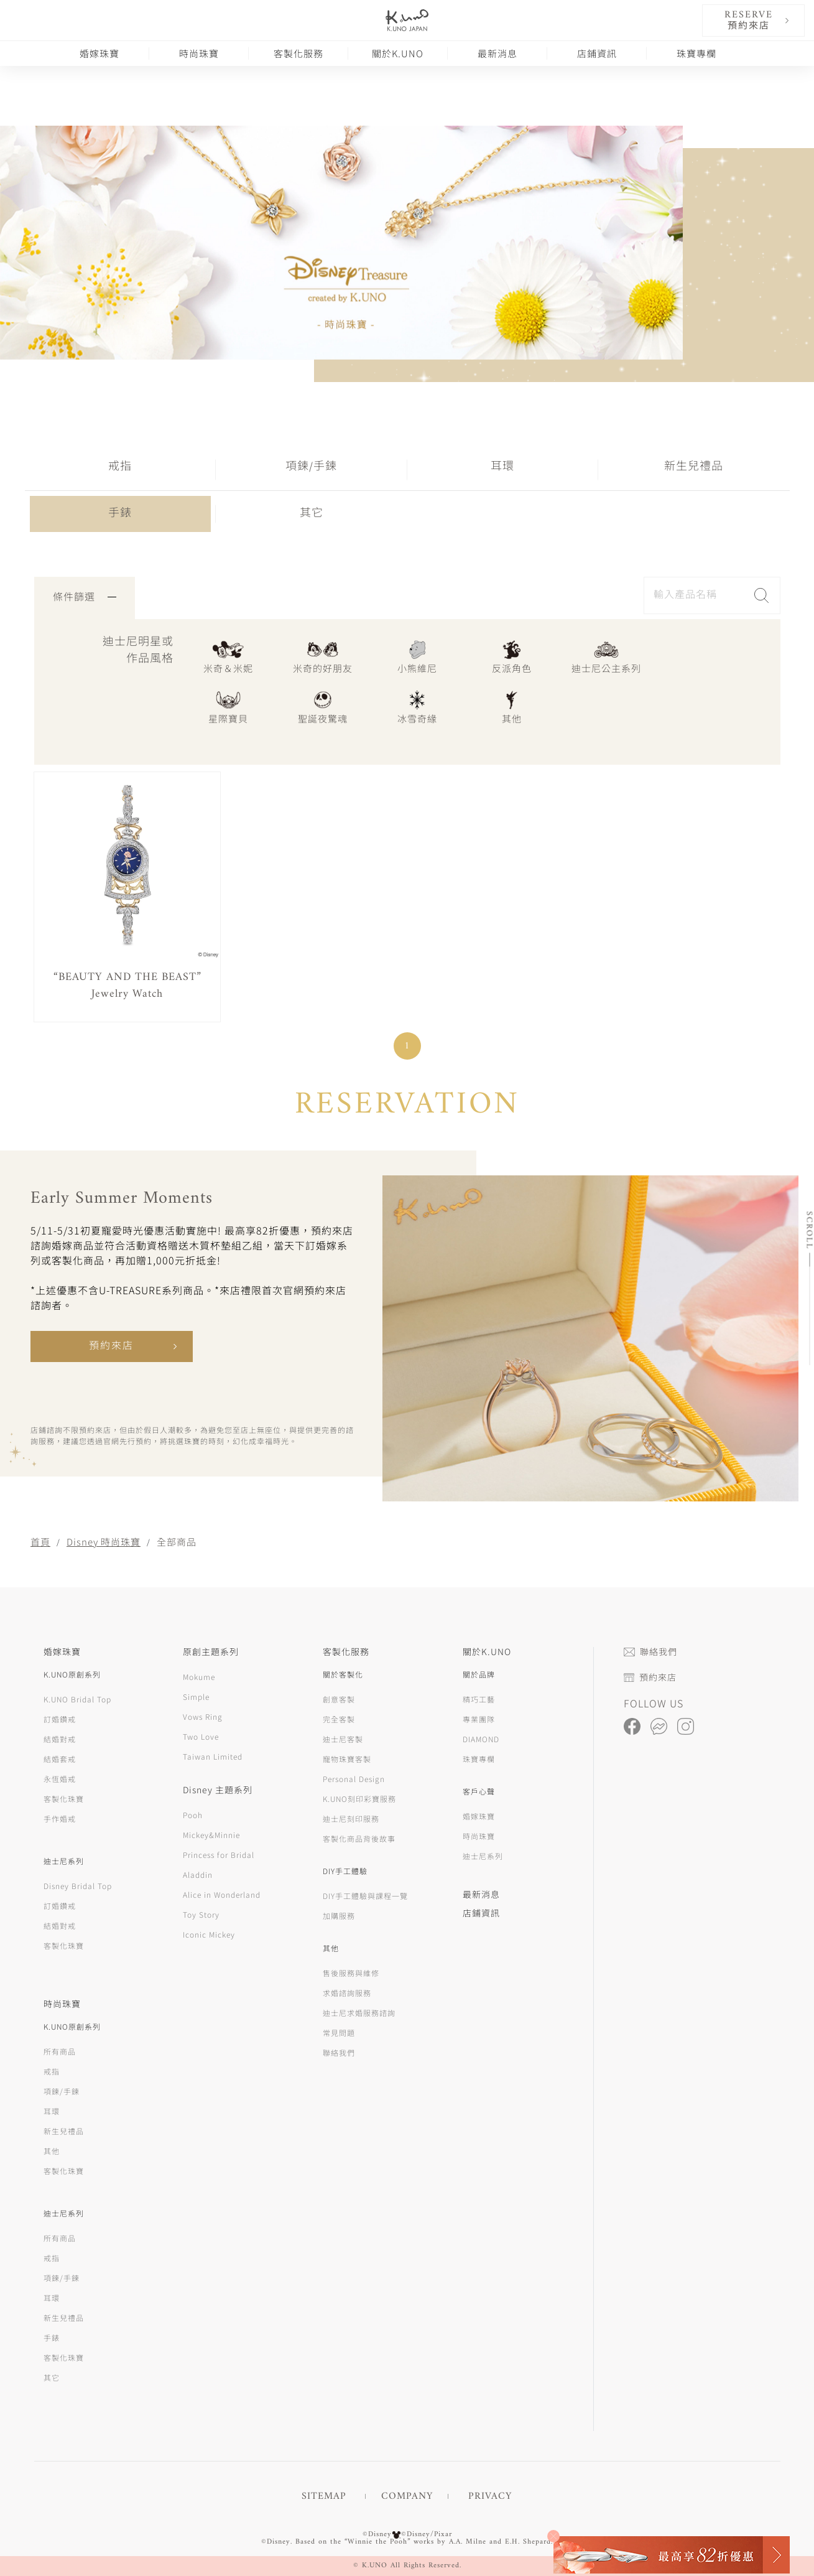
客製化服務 (298, 53)
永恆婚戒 (60, 1778)
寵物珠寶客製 (347, 1758)
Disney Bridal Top (78, 1885)
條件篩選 (84, 598)
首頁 (40, 1541)
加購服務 (339, 1915)
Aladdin (198, 1874)
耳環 (502, 467)
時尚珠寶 (199, 53)
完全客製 (339, 1719)
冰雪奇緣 (417, 706)
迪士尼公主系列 (606, 656)
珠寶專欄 (696, 53)
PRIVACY (490, 2496)
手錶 (120, 513)
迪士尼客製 (343, 1739)
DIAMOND (481, 1739)
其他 (511, 706)
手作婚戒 (60, 1818)
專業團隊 (479, 1719)
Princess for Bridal (218, 1854)
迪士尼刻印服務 (351, 1818)
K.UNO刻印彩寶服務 (359, 1798)
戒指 (120, 467)
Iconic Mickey (209, 1934)
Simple (196, 1696)
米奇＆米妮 (228, 656)
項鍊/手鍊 (311, 467)
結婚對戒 (60, 1739)
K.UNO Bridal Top (77, 1699)
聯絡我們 (339, 2052)
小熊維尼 (417, 656)
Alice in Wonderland (222, 1894)
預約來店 (111, 1346)
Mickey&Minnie (211, 1834)
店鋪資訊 (597, 53)
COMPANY (407, 2496)
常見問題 (339, 2032)
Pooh (193, 1814)
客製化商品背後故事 (359, 1838)
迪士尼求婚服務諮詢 (359, 2012)
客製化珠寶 (64, 1798)
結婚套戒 (60, 1758)
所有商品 (60, 2051)
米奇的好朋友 (323, 656)
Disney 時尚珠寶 (104, 1541)
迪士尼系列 (483, 1855)
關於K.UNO (397, 53)
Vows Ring (203, 1716)
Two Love (201, 1736)
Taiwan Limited (213, 1756)
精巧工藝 (479, 1699)
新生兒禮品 (693, 467)
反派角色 (512, 656)
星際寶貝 (228, 706)
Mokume (199, 1676)
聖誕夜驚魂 (323, 706)
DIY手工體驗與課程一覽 (365, 1895)
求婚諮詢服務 (347, 1992)
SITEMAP (324, 2496)
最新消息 (497, 53)
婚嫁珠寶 (99, 53)
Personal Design (354, 1778)
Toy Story (201, 1914)
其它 (311, 513)
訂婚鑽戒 (60, 1719)
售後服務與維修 (351, 1972)
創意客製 (339, 1699)
